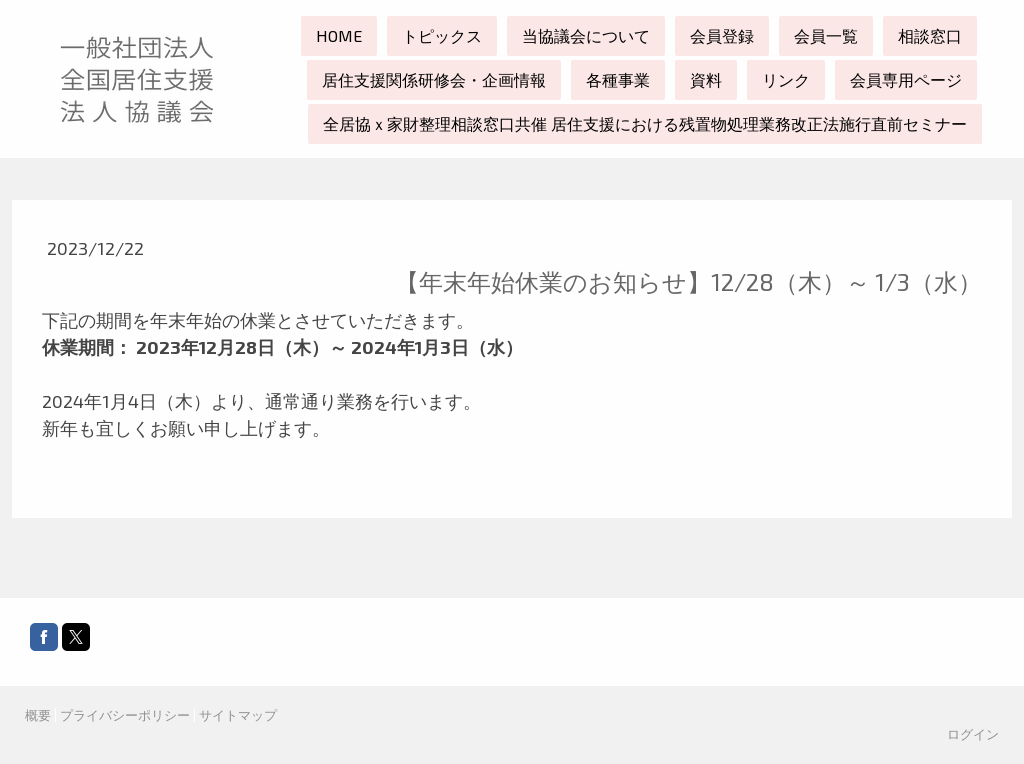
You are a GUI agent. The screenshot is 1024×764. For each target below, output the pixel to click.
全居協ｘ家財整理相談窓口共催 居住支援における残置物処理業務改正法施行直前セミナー (645, 123)
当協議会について (586, 35)
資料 (706, 79)
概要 (38, 715)
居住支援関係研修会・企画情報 (434, 79)
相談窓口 (930, 35)
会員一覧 (826, 35)
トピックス (442, 35)
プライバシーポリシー (125, 715)
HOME (339, 35)
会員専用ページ (906, 79)
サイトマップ (238, 715)
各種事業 (618, 79)
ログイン (973, 734)
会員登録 (722, 35)
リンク (786, 79)
